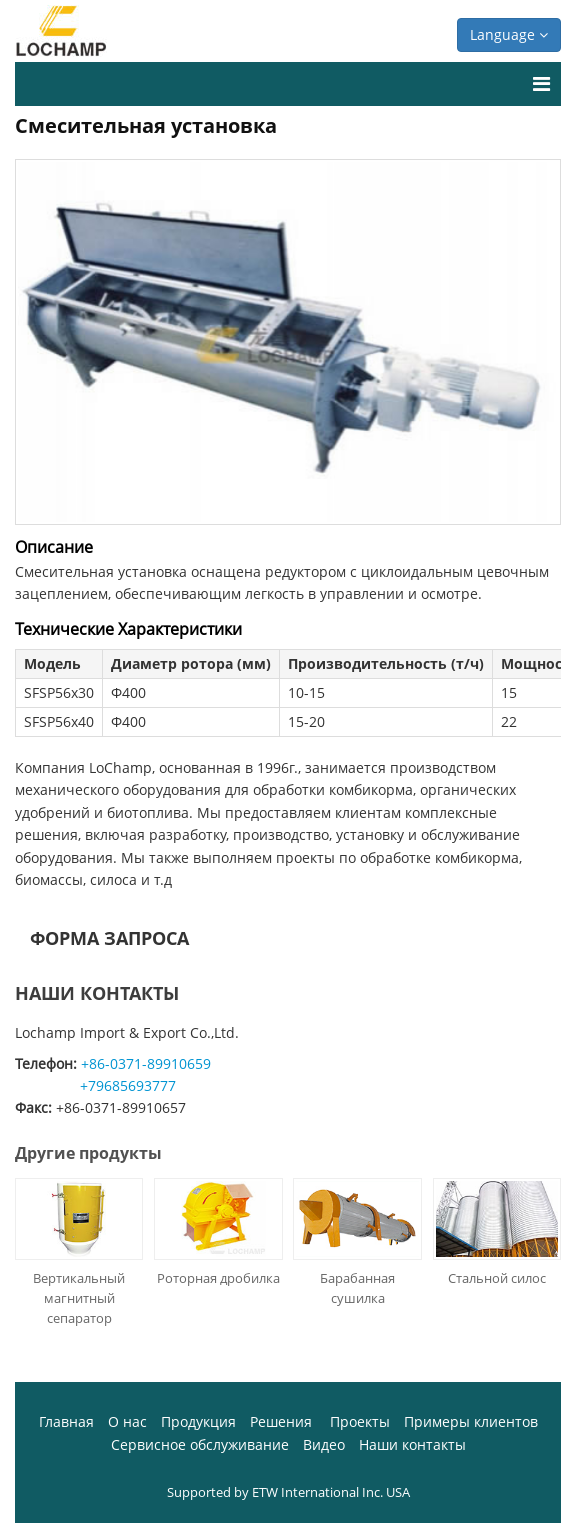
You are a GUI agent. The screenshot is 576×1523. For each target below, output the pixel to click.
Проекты (360, 1421)
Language (509, 34)
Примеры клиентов (471, 1421)
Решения (283, 1421)
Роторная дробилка (218, 1278)
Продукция (198, 1421)
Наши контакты (97, 993)
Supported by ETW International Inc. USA (288, 1492)
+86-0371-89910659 (146, 1063)
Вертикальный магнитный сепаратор (79, 1298)
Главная (66, 1421)
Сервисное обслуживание (200, 1444)
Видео (324, 1444)
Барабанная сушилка (357, 1288)
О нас (127, 1421)
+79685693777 (128, 1085)
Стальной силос (497, 1278)
